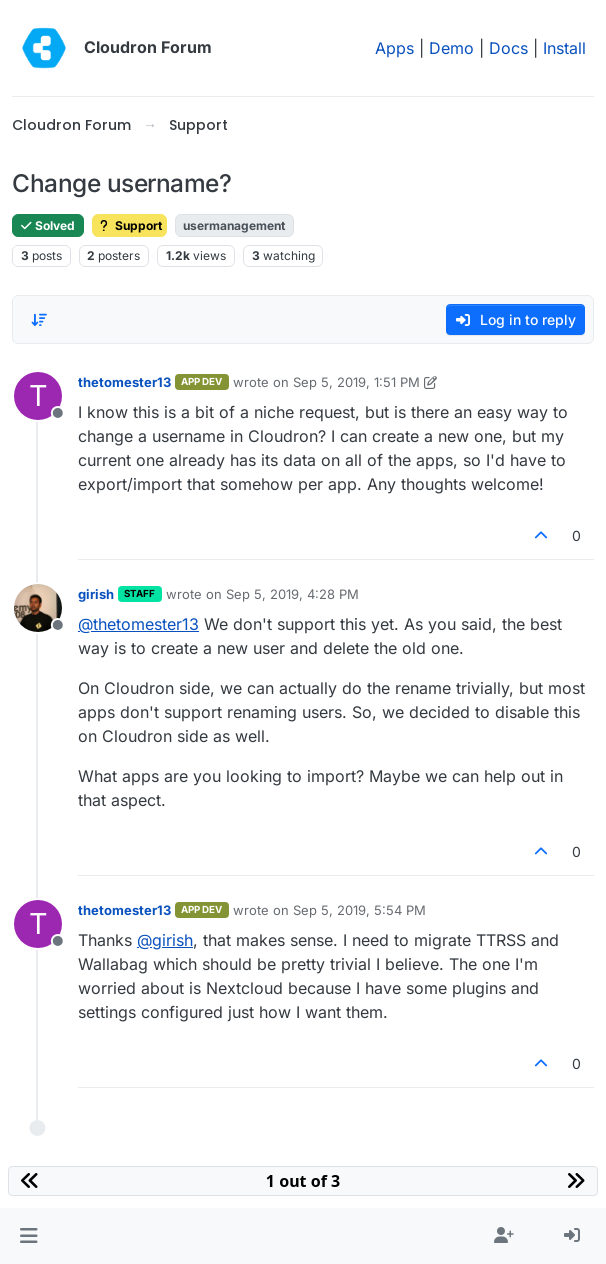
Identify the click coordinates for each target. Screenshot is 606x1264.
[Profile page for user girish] (38, 608)
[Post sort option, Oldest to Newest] (39, 320)
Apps (394, 48)
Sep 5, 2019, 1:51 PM (356, 382)
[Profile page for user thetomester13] (38, 396)
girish (96, 594)
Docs (508, 48)
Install (564, 48)
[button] (28, 1236)
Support (129, 225)
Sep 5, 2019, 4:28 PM (292, 594)
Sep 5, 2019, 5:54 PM (359, 910)
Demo (451, 48)
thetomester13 (124, 382)
